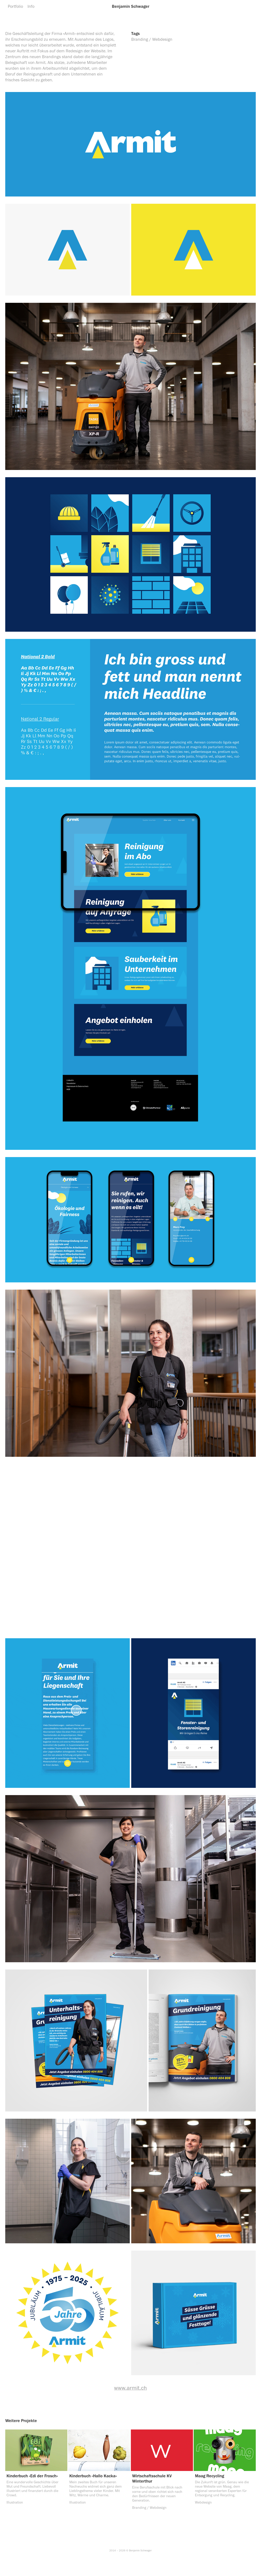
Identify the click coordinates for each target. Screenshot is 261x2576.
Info (31, 6)
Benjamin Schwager (130, 6)
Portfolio (15, 6)
